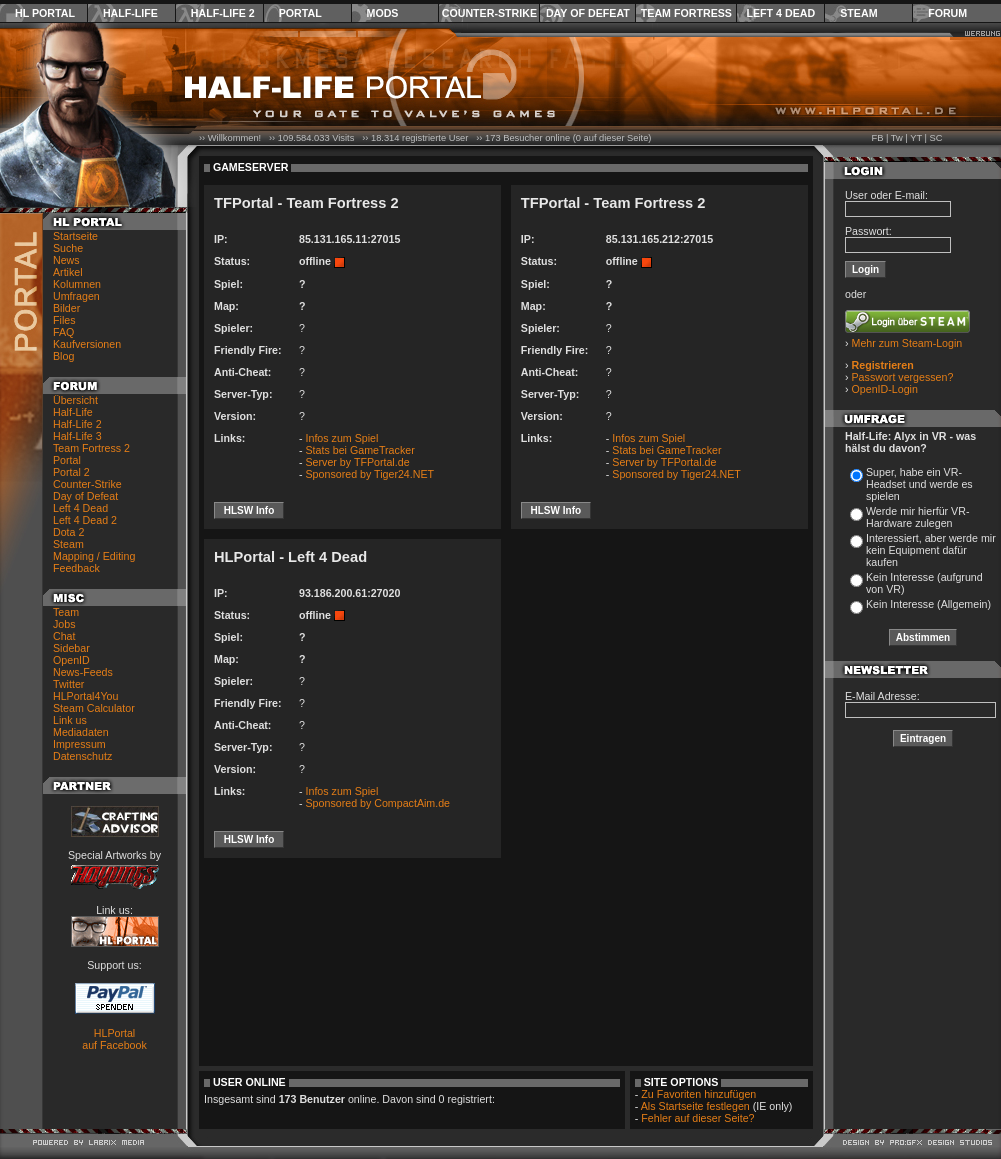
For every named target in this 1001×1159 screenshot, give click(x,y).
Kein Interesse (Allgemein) (928, 604)
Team (66, 612)
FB (877, 138)
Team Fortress (686, 13)
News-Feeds (83, 672)
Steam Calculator (94, 708)
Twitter (68, 684)
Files (64, 320)
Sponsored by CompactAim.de (378, 803)
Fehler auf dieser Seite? (697, 1118)
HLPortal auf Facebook (114, 1039)
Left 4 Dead (780, 13)
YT (916, 138)
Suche (68, 248)
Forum (947, 13)
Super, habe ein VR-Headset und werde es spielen (919, 484)
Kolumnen (77, 284)
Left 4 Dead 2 (85, 520)
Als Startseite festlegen (695, 1106)
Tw (897, 138)
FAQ (63, 332)
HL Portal (45, 13)
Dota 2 (68, 532)
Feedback (76, 568)
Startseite (75, 236)
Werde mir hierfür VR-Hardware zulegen (917, 517)
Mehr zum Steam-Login (907, 343)
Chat (64, 636)
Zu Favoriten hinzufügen (698, 1094)
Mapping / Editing (94, 556)
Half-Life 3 (77, 436)
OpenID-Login (885, 389)
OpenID (71, 660)
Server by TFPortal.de (358, 462)
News (66, 260)
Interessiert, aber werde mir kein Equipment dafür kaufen (931, 550)
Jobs (64, 624)
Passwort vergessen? (903, 377)
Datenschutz (82, 756)
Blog (63, 356)
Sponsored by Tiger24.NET (370, 474)
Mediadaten (81, 732)
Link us (70, 720)
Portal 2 (71, 472)
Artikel (68, 272)
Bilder (66, 308)
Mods (383, 13)
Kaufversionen (87, 344)
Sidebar (71, 648)
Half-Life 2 (223, 13)
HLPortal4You (85, 696)
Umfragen (76, 296)
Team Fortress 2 (91, 448)
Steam (858, 13)
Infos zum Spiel (342, 438)
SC (936, 138)
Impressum (79, 744)
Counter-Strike (489, 13)
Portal (300, 13)
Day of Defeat (588, 13)
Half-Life (130, 13)
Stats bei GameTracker (360, 450)
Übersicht (75, 400)
